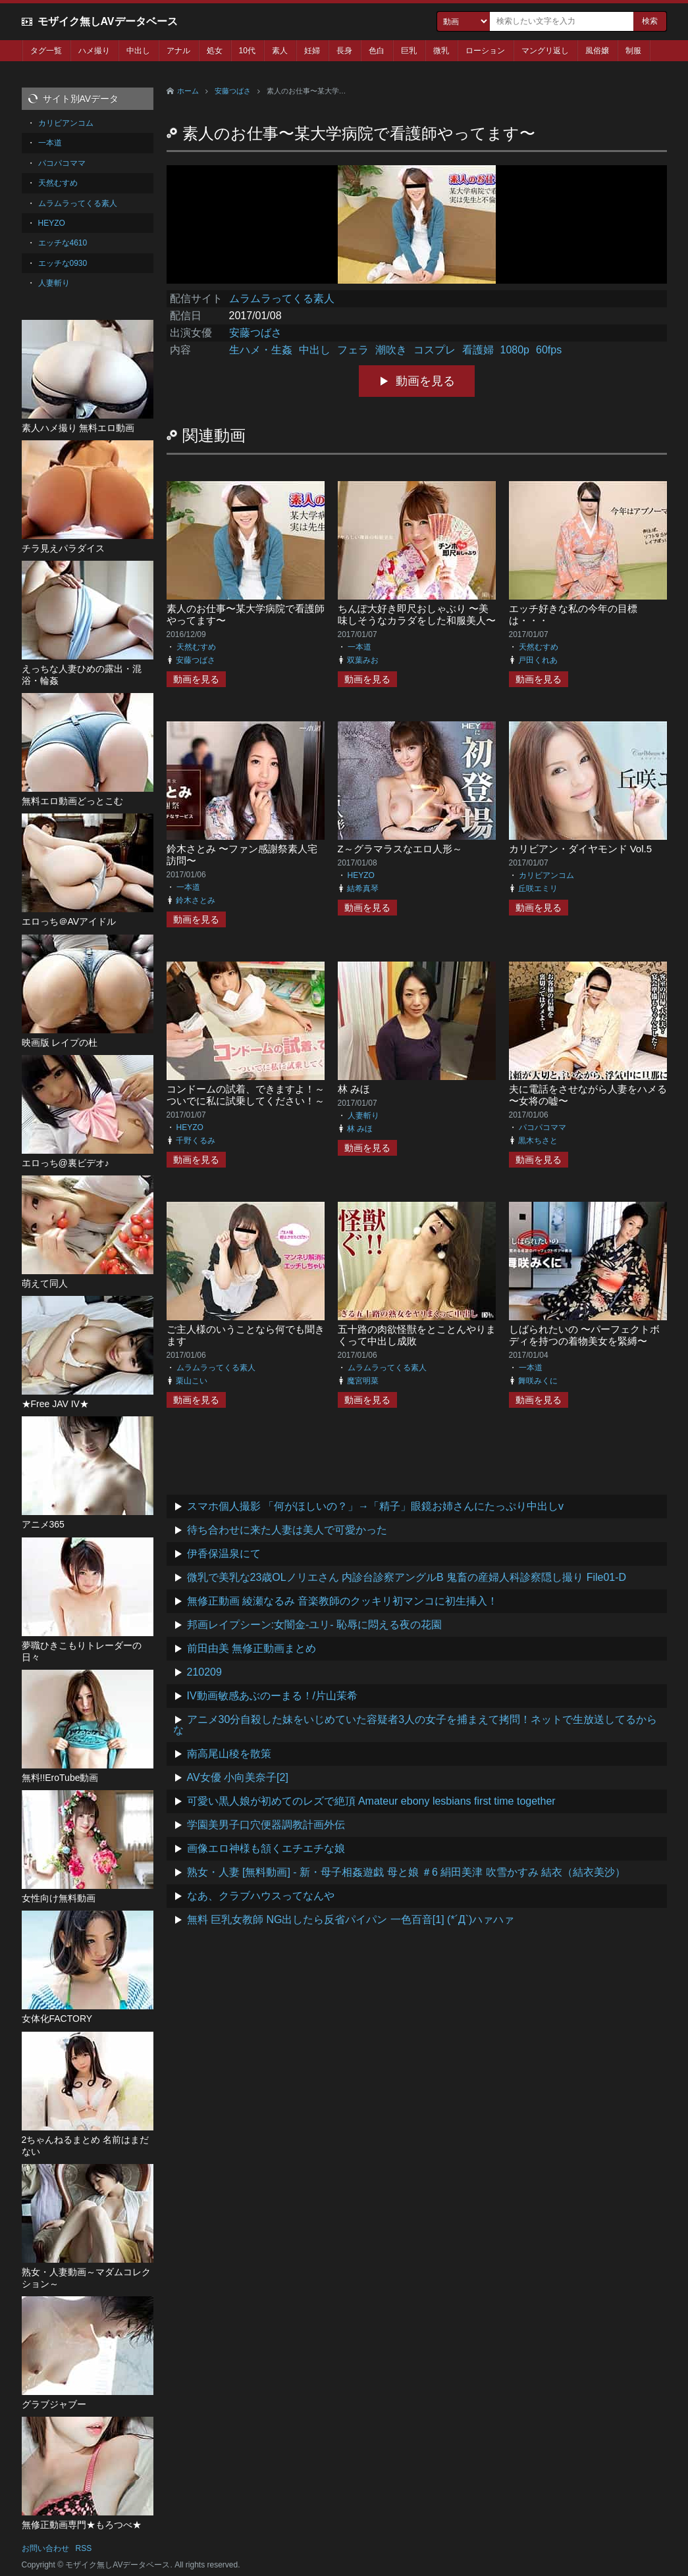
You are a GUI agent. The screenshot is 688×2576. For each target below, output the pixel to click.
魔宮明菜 (363, 1380)
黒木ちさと (538, 1140)
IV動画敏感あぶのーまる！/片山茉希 (272, 1695)
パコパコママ (542, 1127)
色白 (376, 50)
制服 (633, 50)
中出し (138, 50)
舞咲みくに (538, 1380)
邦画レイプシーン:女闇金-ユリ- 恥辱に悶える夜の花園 (314, 1624)
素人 (280, 50)
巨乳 (409, 50)
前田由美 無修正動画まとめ (251, 1648)
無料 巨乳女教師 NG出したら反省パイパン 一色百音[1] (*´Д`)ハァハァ (351, 1919)
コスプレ (434, 349)
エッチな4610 (63, 242)
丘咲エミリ (538, 888)
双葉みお (363, 660)
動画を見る (425, 381)
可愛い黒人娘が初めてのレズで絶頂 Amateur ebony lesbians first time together (371, 1801)
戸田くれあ (538, 660)
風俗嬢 (597, 50)
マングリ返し (545, 50)
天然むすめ (196, 647)
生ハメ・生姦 (260, 349)
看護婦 (478, 349)
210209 (204, 1672)
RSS (84, 2548)
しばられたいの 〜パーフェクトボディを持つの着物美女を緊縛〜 (584, 1335)
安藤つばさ (233, 91)
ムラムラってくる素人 (281, 298)
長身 (344, 50)
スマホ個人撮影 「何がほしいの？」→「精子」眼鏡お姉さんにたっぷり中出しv (375, 1506)
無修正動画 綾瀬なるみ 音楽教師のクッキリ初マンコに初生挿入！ (342, 1601)
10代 (247, 50)
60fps (549, 349)
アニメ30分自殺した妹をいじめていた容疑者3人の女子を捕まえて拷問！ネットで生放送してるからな (415, 1725)
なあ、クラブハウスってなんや (260, 1895)
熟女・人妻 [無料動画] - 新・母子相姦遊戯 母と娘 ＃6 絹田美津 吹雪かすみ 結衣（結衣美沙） (406, 1872)
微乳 (441, 50)
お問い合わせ (45, 2548)
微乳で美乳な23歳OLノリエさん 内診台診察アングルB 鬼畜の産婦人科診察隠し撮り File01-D (407, 1577)
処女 (215, 50)
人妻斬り (363, 1115)
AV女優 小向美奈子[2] (237, 1777)
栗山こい (191, 1380)
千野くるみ (195, 1140)
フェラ (353, 349)
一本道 (359, 647)
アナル (178, 50)
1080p (515, 349)
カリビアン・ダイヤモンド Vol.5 (580, 848)
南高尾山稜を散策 (229, 1753)
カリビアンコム (546, 875)
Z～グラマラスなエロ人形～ (400, 848)
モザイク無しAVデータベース (108, 21)
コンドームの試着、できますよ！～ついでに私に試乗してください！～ (246, 1094)
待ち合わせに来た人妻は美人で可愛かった (287, 1529)
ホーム (188, 91)
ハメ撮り (94, 50)
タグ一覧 (46, 50)
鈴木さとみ (195, 900)
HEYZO (361, 875)
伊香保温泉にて (224, 1553)
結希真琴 (363, 888)
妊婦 (312, 50)
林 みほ (354, 1089)
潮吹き (391, 349)
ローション (485, 50)
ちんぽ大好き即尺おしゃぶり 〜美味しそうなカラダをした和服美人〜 (417, 614)
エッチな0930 (63, 263)
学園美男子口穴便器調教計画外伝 (266, 1824)
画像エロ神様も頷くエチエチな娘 (266, 1848)
